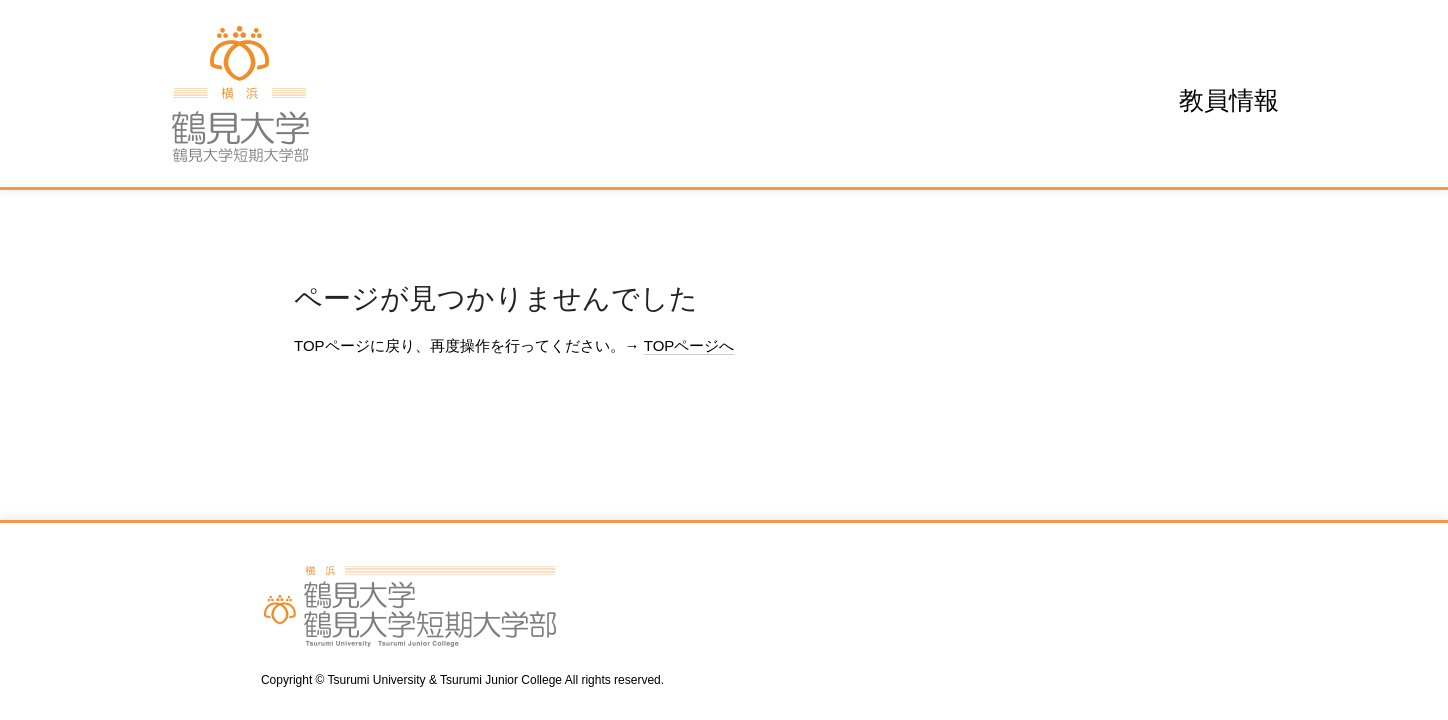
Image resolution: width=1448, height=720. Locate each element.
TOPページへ (689, 345)
